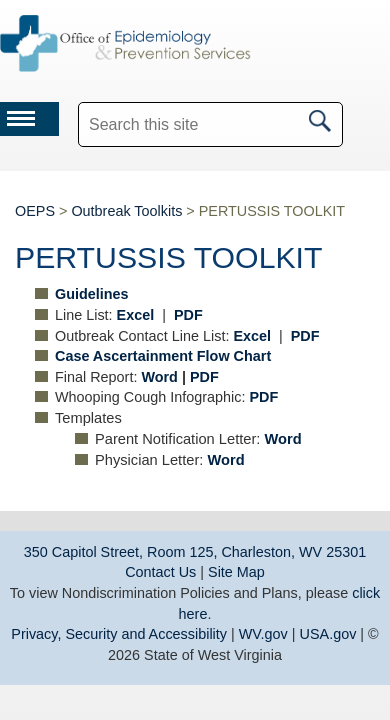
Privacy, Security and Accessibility (119, 634)
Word (159, 377)
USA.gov (328, 634)
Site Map (236, 572)
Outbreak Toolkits (126, 211)
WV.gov (263, 634)
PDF (204, 377)
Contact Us (160, 572)
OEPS (35, 211)
